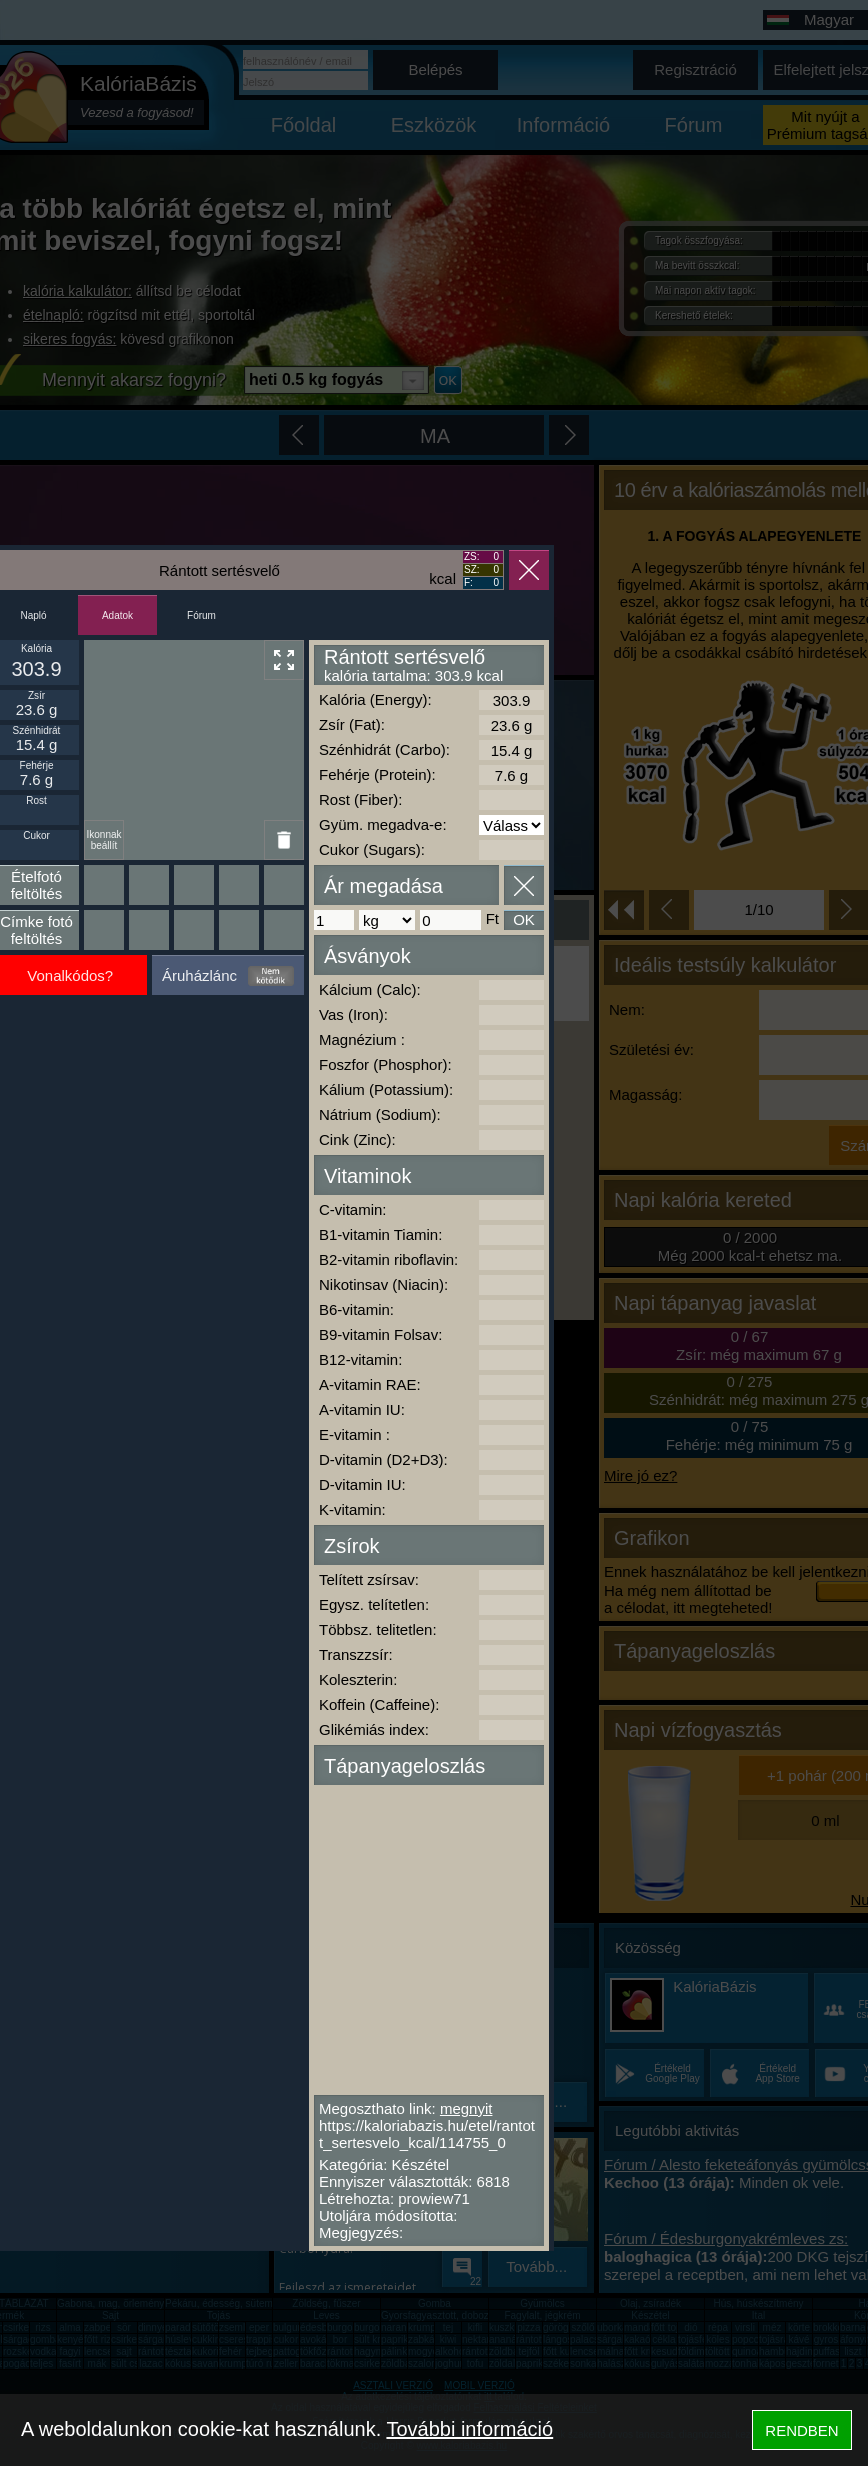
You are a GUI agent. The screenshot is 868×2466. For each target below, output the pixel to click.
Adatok (117, 615)
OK (524, 919)
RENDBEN (801, 2430)
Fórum (201, 615)
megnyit (466, 2108)
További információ (469, 2429)
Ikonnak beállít (103, 840)
